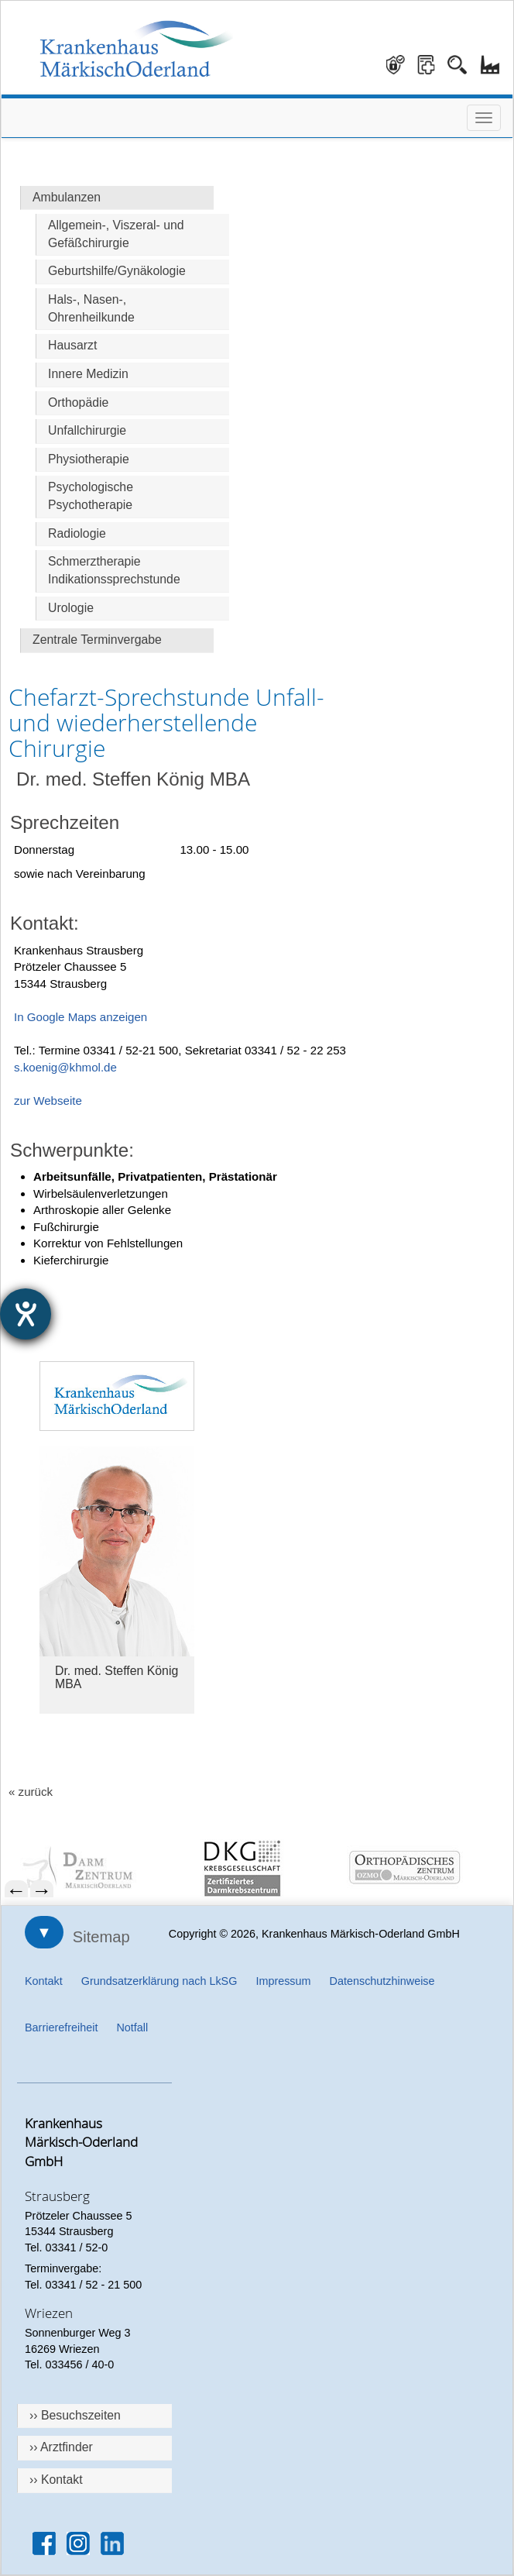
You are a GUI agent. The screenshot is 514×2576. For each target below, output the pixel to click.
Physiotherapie (88, 459)
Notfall (132, 2027)
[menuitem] (94, 1868)
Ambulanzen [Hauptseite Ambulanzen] (67, 197)
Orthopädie (78, 402)
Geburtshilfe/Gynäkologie (117, 270)
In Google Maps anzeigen (80, 1016)
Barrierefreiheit (61, 2027)
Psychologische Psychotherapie (90, 495)
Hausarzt (72, 345)
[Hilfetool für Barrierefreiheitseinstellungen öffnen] (25, 1314)
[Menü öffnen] (484, 118)
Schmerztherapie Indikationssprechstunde (114, 570)
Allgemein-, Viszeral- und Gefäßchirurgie (116, 233)
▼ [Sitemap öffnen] (44, 1932)
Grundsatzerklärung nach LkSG (159, 1981)
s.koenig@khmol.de (65, 1067)
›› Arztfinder (61, 2447)
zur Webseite (48, 1100)
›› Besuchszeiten (75, 2415)
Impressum (282, 1981)
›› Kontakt (56, 2479)
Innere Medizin (88, 373)
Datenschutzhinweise (382, 1981)
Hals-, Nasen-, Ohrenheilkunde (91, 308)
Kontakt (44, 1981)
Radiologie (77, 533)
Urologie (71, 607)
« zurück (31, 1791)
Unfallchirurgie (87, 430)
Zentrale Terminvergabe (97, 639)
